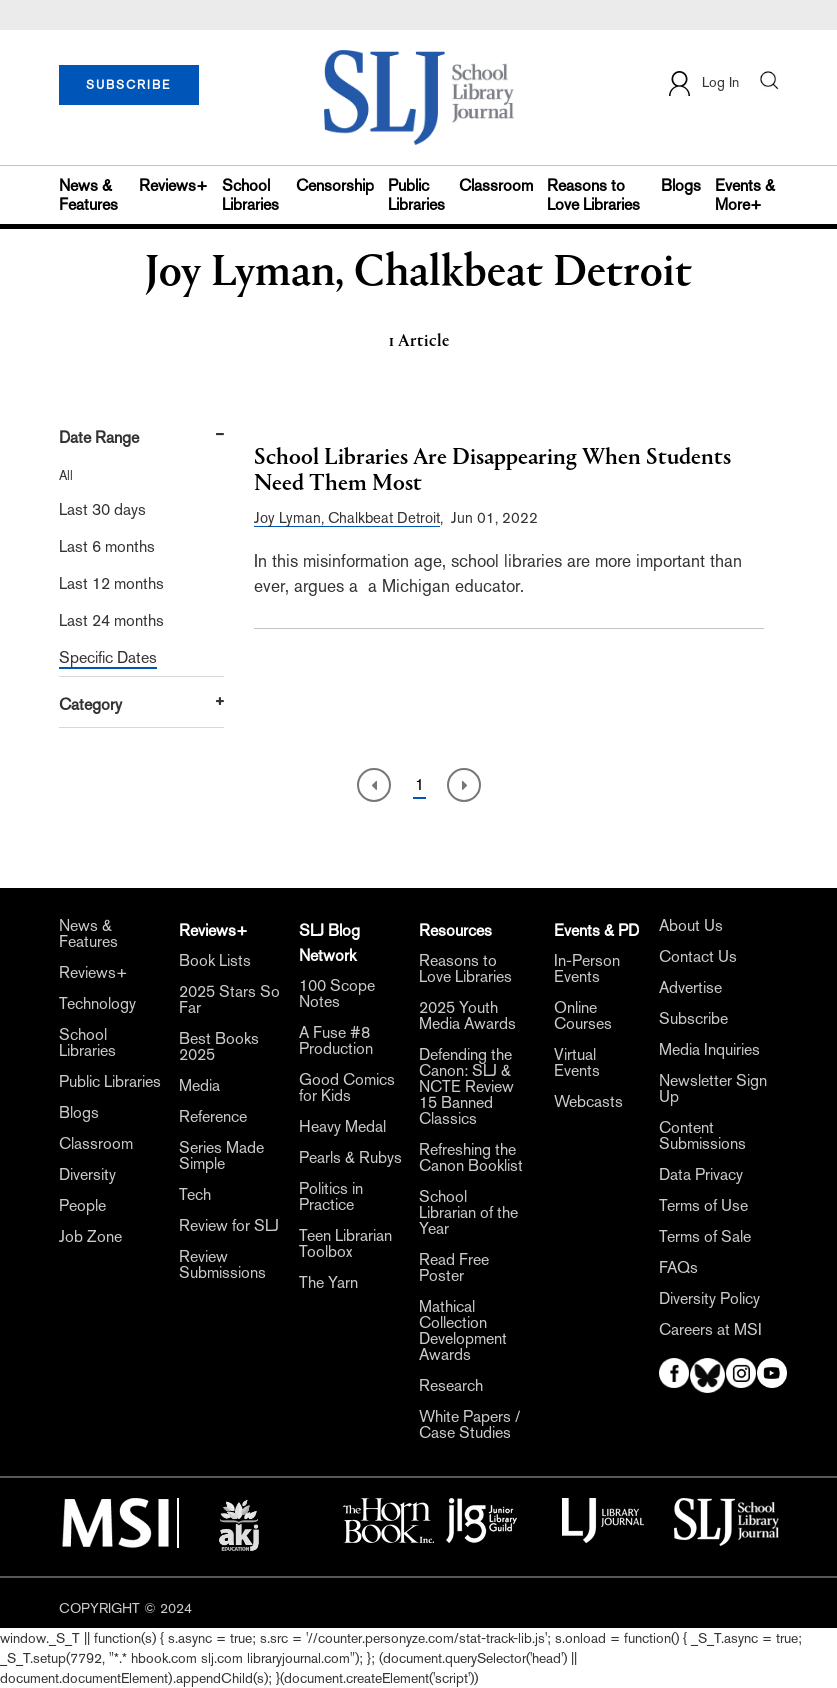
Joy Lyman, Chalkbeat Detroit (347, 517)
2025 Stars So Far (229, 1000)
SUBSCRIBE (128, 85)
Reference (213, 1117)
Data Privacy (701, 1175)
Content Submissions (702, 1136)
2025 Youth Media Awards (467, 1016)
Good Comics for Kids (347, 1088)
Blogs (681, 185)
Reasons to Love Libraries (593, 195)
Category (90, 704)
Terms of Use (703, 1206)
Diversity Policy (709, 1299)
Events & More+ (745, 195)
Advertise (690, 988)
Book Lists (215, 961)
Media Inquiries (709, 1050)
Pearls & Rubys (350, 1158)
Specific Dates (108, 657)
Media (199, 1086)
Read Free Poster (454, 1268)
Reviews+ (173, 185)
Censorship (335, 185)
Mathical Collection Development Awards (463, 1331)
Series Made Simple (221, 1156)
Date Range (99, 437)
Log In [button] (702, 83)
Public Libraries (416, 195)
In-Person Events (587, 969)
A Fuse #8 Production (336, 1041)
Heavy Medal (342, 1127)
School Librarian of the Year (468, 1213)
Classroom (496, 185)
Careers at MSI (710, 1330)
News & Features (88, 195)
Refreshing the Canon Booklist (471, 1158)
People (82, 1206)
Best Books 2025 (219, 1047)
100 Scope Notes (337, 994)
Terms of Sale (705, 1237)
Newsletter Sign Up (713, 1089)
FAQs (678, 1268)
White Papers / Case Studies (469, 1425)
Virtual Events (577, 1063)
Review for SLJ (229, 1226)
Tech (195, 1195)
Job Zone (90, 1237)
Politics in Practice (331, 1197)
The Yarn (328, 1283)
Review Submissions (222, 1265)
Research (451, 1386)
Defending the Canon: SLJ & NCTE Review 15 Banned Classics (466, 1087)
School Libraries (250, 195)
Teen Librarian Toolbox (345, 1244)
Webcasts (588, 1102)
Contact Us (698, 957)
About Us (691, 926)
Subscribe (693, 1019)
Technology (97, 1004)
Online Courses (583, 1016)
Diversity (87, 1175)
